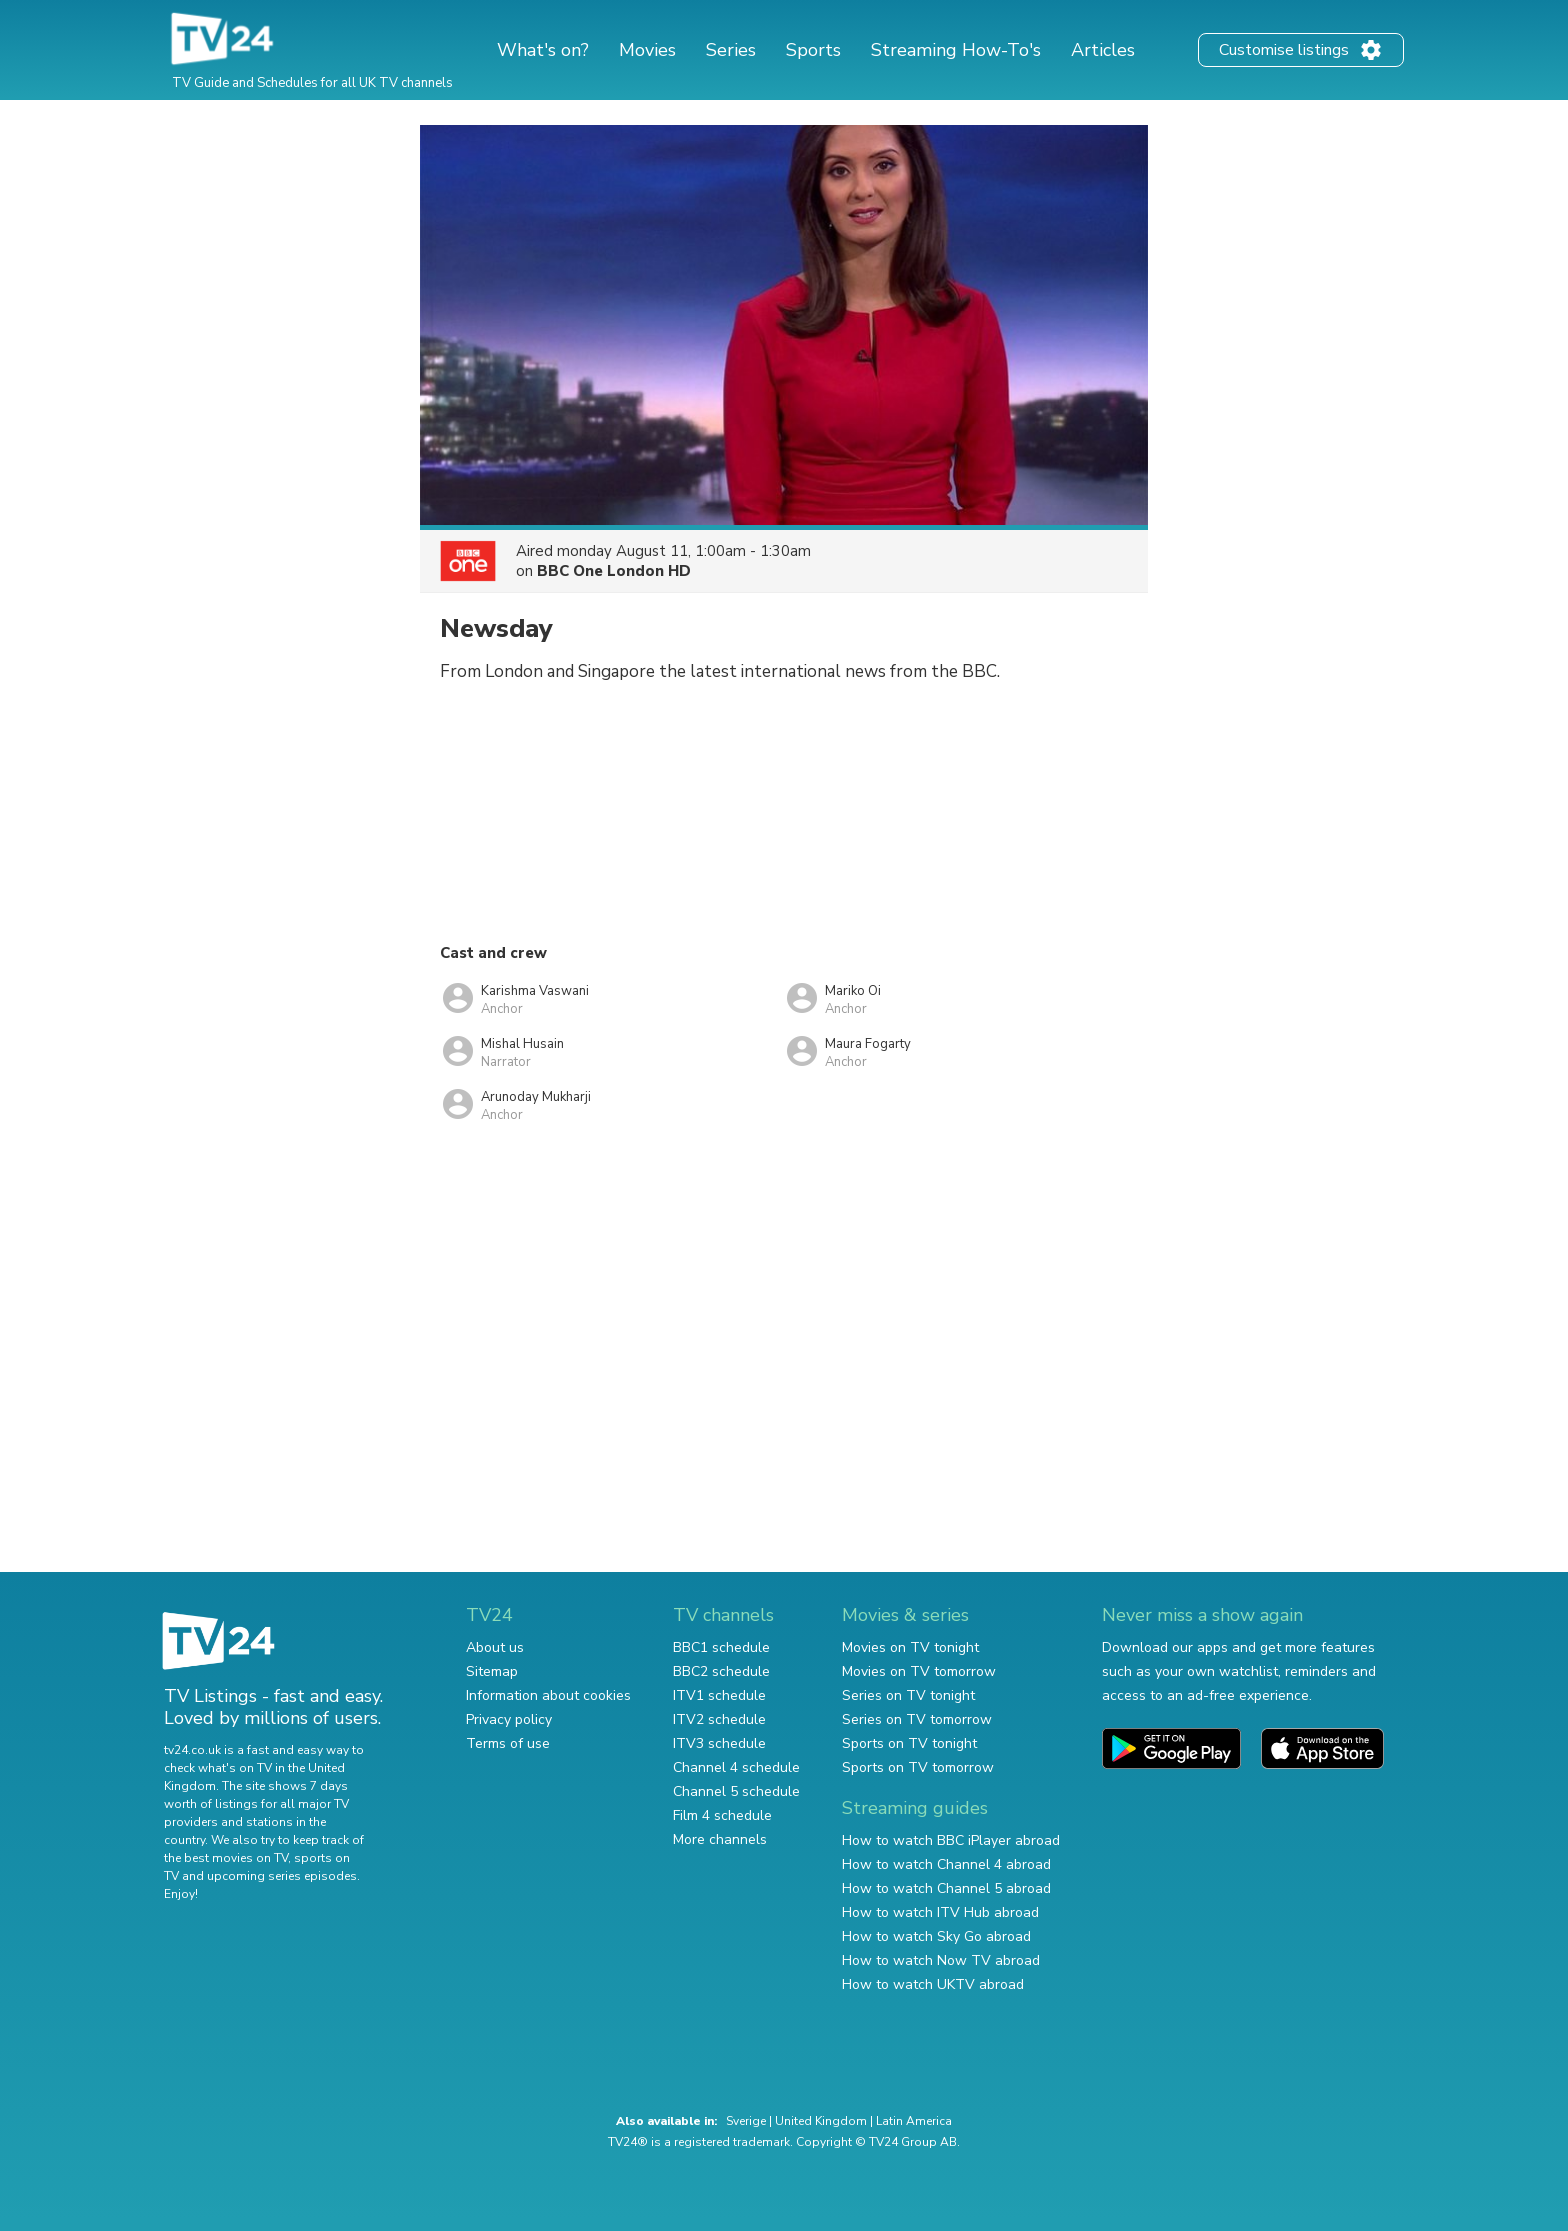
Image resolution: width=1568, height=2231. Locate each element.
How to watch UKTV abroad (933, 1984)
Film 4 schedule (722, 1815)
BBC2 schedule (721, 1671)
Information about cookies (548, 1695)
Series (731, 50)
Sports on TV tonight (909, 1743)
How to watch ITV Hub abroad (940, 1912)
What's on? (543, 50)
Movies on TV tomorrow (919, 1671)
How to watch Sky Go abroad (936, 1936)
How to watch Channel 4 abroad (946, 1864)
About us (495, 1647)
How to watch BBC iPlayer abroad (951, 1840)
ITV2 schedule (719, 1719)
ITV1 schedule (719, 1695)
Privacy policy (509, 1719)
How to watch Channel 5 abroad (946, 1888)
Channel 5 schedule (736, 1791)
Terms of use (508, 1743)
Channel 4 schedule (736, 1767)
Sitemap (492, 1671)
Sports (813, 50)
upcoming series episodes (282, 1876)
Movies (647, 50)
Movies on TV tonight (910, 1647)
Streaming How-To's (956, 50)
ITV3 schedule (719, 1743)
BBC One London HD (614, 571)
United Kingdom (821, 2121)
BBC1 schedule (721, 1647)
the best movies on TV (226, 1858)
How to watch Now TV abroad (941, 1960)
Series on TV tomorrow (917, 1719)
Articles (1103, 50)
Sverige (746, 2121)
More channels (720, 1839)
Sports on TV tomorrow (918, 1767)
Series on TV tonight (908, 1695)
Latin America (914, 2121)
